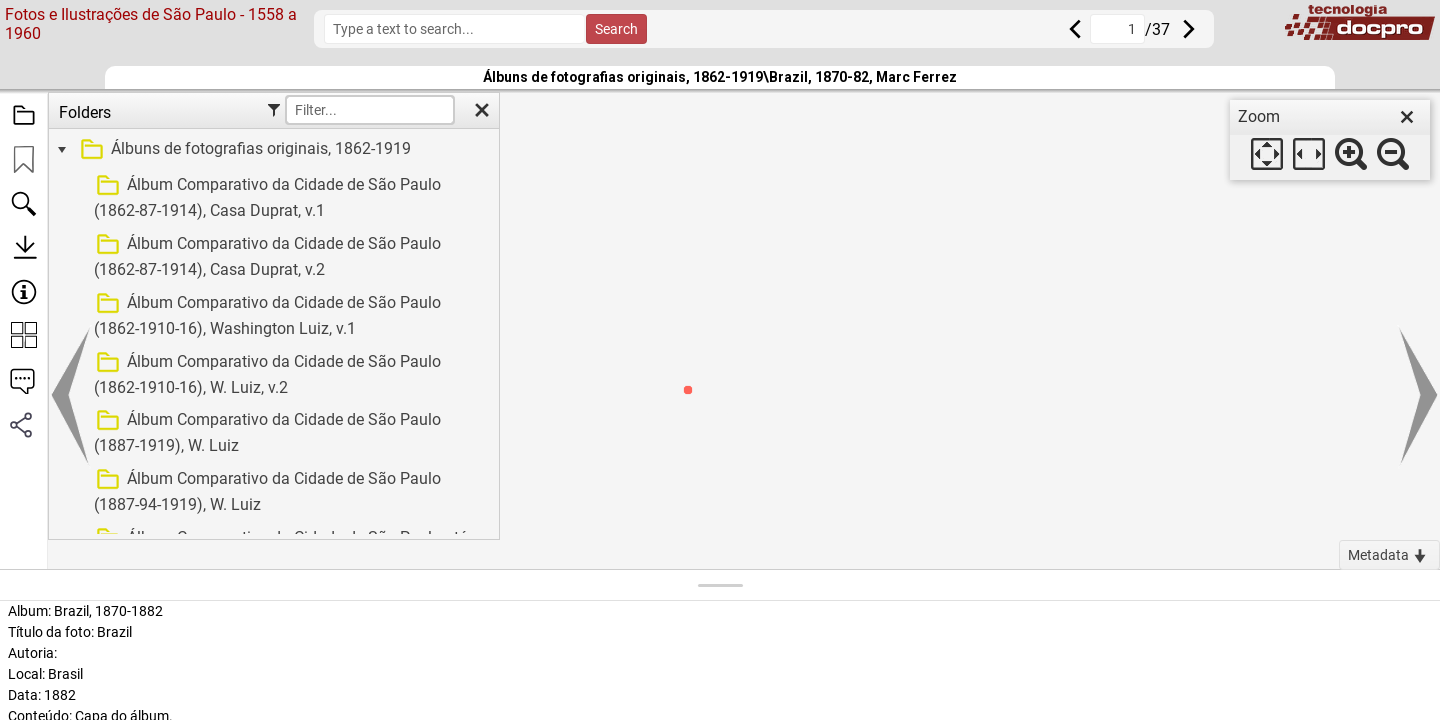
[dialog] (1330, 140)
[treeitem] (271, 150)
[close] (1407, 117)
